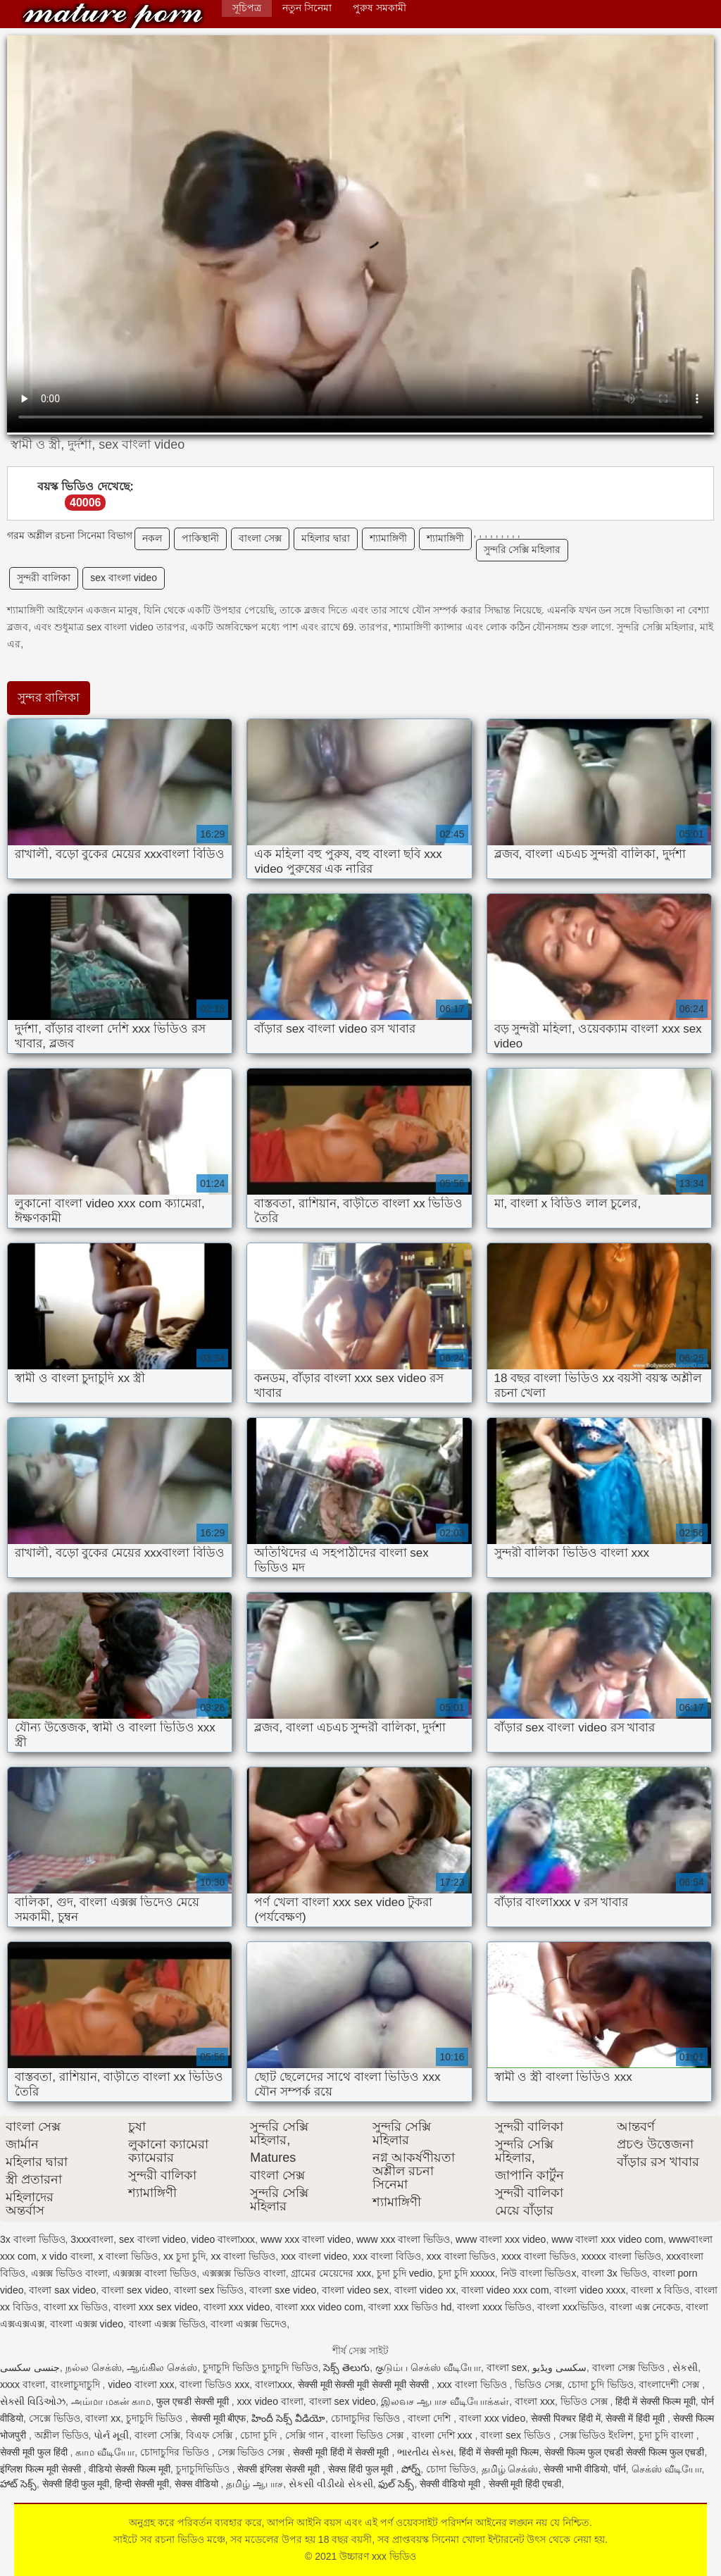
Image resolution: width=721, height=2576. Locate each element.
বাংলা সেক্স (260, 538)
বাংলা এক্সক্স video (86, 2323)
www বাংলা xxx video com (607, 2239)
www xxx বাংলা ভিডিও (403, 2239)
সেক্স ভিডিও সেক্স (253, 2452)
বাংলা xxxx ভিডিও (494, 2307)
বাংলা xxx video (236, 2307)
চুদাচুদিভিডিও (204, 2469)
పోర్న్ (410, 2469)
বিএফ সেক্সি (210, 2435)
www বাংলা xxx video (501, 2239)
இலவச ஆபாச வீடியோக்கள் (445, 2401)
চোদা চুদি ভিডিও (601, 2384)
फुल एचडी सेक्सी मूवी (194, 2401)
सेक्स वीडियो (198, 2483)
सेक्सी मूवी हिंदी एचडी (525, 2483)
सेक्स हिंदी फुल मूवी (362, 2469)
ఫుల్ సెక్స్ (396, 2483)
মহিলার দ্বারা (325, 538)
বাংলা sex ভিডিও (209, 2290)
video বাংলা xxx (141, 2384)
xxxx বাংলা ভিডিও (538, 2256)
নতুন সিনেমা (307, 7)
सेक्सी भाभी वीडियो (576, 2469)
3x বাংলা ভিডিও (32, 2239)
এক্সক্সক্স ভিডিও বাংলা (244, 2273)
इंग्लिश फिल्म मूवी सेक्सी (42, 2469)
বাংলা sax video (62, 2290)
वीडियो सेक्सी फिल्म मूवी (129, 2469)
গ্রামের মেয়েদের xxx (331, 2273)
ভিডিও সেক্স (538, 2384)
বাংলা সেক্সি (157, 2435)
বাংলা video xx (425, 2290)
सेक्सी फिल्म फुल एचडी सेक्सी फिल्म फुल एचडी (624, 2452)
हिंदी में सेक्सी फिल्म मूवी (655, 2401)
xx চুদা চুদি (184, 2256)
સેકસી (685, 2367)
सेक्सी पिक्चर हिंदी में (566, 2418)
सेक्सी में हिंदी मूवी (636, 2418)
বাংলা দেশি (430, 2418)
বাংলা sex (507, 2367)
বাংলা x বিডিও (660, 2290)
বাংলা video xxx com (505, 2290)
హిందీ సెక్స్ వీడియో (288, 2418)
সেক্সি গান (305, 2435)
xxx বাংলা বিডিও (387, 2256)
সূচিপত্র (246, 7)
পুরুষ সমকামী (379, 7)
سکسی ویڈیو (559, 2367)
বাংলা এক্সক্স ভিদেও (249, 2323)
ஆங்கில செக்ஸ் (162, 2367)
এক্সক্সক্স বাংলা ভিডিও (154, 2273)
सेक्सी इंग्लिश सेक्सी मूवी (279, 2469)
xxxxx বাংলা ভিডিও (621, 2256)
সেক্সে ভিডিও (54, 2418)
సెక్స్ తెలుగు (346, 2367)
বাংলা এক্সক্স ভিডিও (167, 2323)
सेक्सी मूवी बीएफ (218, 2418)
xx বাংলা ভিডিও (243, 2256)
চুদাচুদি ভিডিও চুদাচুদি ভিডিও (260, 2367)
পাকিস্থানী (200, 538)
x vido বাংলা (67, 2256)
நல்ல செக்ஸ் (93, 2367)
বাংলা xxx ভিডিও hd (409, 2307)
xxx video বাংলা (270, 2401)
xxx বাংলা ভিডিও (461, 2256)
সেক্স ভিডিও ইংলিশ (596, 2435)
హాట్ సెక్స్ (18, 2483)
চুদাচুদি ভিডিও (155, 2418)
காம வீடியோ (104, 2452)
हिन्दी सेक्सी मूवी (142, 2483)
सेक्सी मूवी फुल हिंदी (35, 2452)
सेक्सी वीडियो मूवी (451, 2483)
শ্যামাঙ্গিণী (388, 538)
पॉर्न (619, 2469)
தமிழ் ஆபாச (254, 2483)
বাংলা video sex (355, 2290)
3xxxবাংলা (91, 2239)
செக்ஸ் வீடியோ (667, 2469)
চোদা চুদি (260, 2435)
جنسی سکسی (30, 2367)
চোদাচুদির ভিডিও (367, 2418)
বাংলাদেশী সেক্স (670, 2384)
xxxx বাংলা (22, 2384)
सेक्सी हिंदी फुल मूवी (76, 2483)
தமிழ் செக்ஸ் (510, 2469)
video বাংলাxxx (223, 2239)
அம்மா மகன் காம (111, 2401)
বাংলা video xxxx (589, 2290)
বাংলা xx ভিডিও (76, 2307)
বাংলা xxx (535, 2401)
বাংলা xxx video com (319, 2307)
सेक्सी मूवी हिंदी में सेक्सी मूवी (342, 2452)
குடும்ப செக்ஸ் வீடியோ (428, 2367)
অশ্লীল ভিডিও (62, 2435)
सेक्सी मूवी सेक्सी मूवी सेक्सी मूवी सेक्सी (365, 2384)
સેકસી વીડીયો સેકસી (331, 2483)
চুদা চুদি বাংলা (667, 2435)
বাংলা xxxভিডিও (570, 2307)
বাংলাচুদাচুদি (77, 2384)
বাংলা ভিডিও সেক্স (368, 2435)
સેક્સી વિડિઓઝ (32, 2401)
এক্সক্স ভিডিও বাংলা (69, 2273)
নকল (152, 538)
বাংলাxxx (273, 2384)
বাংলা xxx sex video (155, 2307)
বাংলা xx (102, 2418)
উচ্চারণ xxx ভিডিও (113, 16)
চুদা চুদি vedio (404, 2273)
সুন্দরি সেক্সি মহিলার (522, 549)
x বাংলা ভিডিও (128, 2256)
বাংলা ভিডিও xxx (214, 2384)
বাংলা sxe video (282, 2290)
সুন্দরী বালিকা (43, 577)
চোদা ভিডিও (451, 2469)
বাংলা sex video (134, 2290)
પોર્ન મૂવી (111, 2435)
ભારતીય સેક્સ (425, 2452)
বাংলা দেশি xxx (443, 2435)
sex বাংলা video (123, 577)
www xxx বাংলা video (306, 2239)
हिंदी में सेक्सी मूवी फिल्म (499, 2452)
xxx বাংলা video (314, 2256)
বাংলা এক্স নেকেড (645, 2307)
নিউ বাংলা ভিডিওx (539, 2273)
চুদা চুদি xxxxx (466, 2273)
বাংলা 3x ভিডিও (614, 2273)
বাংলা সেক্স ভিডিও (629, 2367)
